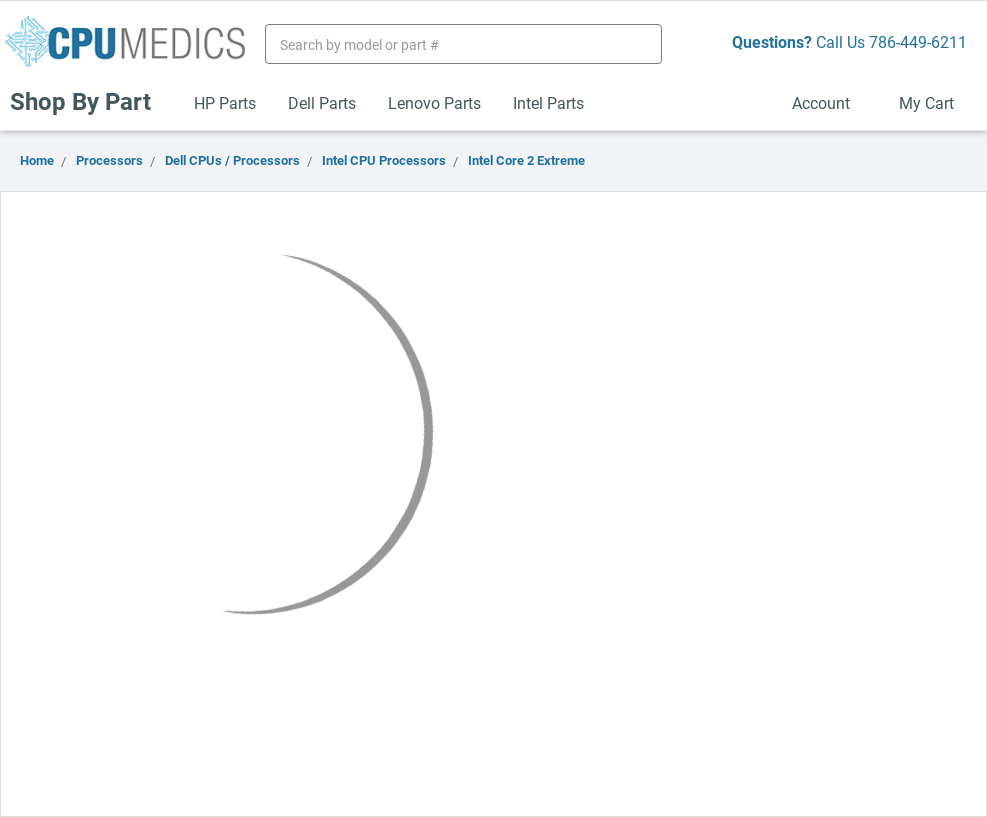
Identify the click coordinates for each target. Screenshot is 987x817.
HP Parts (225, 102)
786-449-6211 (918, 41)
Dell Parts (322, 102)
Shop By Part (89, 101)
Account (829, 102)
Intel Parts (548, 102)
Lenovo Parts (434, 102)
